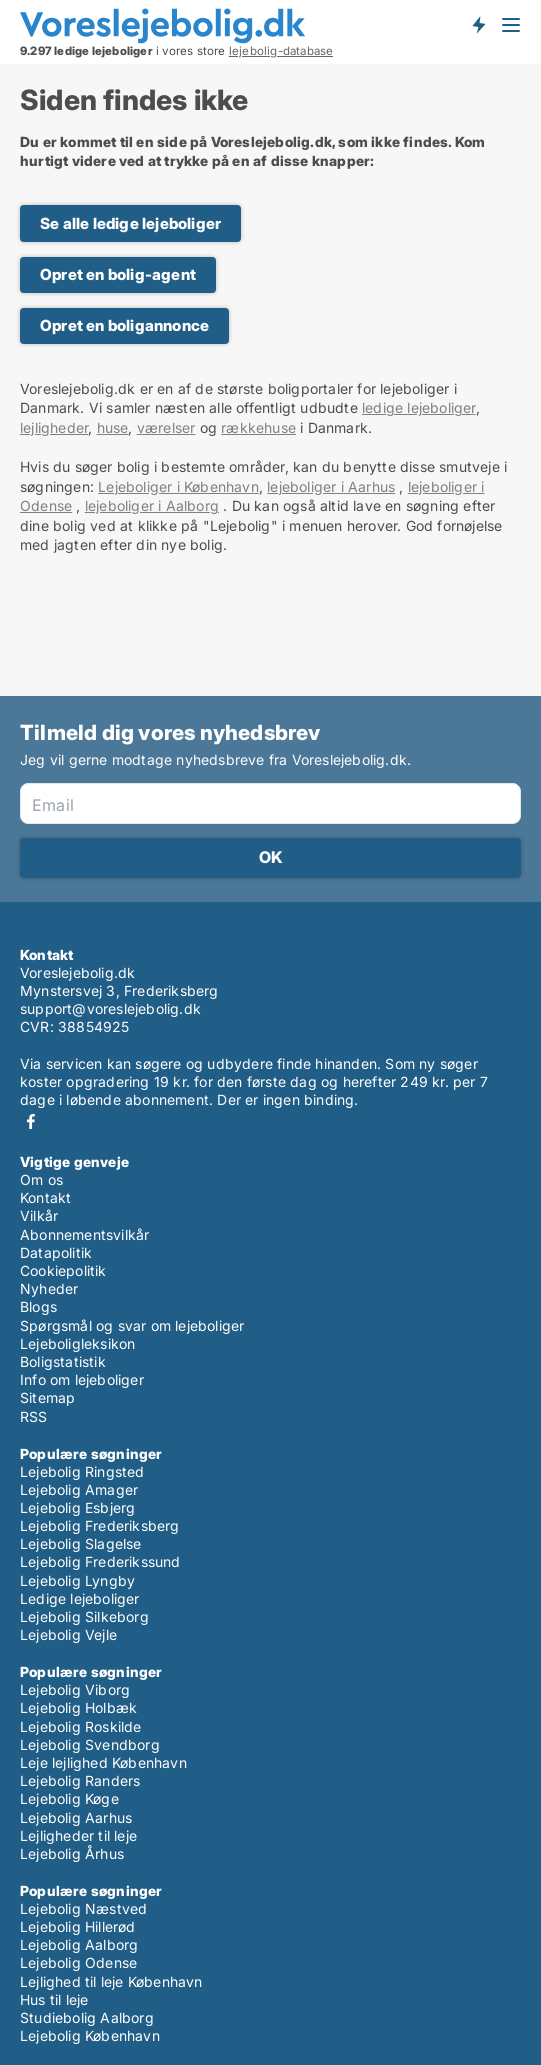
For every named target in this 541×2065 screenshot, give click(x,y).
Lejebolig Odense (78, 1962)
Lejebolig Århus (72, 1853)
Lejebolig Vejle (68, 1634)
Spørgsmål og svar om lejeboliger (132, 1325)
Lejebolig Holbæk (78, 1707)
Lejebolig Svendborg (90, 1744)
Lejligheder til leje (78, 1835)
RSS (34, 1416)
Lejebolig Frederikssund (100, 1561)
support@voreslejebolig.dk (110, 1008)
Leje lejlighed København (103, 1762)
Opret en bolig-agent (118, 274)
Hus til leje (54, 1999)
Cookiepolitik (63, 1270)
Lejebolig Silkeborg (84, 1616)
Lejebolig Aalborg (79, 1944)
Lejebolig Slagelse (81, 1543)
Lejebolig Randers (80, 1780)
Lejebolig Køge (69, 1798)
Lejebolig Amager (79, 1489)
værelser (166, 427)
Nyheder (49, 1288)
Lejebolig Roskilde (81, 1726)
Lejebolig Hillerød (78, 1926)
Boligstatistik (63, 1361)
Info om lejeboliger (82, 1379)
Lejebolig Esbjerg (77, 1507)
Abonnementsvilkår (84, 1234)
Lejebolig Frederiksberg (100, 1525)
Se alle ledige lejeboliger (130, 223)
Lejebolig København (90, 2035)
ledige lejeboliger (419, 407)
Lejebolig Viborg (75, 1689)
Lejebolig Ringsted (82, 1471)
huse (113, 427)
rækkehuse (258, 427)
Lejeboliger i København (178, 486)
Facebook (31, 1121)
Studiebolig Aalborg (87, 2017)
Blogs (38, 1306)
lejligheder (54, 427)
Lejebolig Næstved (83, 1908)
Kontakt (45, 1197)
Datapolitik (56, 1252)
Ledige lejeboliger (80, 1598)
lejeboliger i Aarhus (331, 486)
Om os (41, 1179)
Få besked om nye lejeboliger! (478, 25)
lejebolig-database (281, 51)
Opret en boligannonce (124, 325)
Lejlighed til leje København (111, 1981)
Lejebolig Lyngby (77, 1580)
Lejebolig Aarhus (76, 1817)
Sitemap (47, 1397)
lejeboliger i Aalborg (152, 505)
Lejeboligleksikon (77, 1343)
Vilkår (39, 1215)
